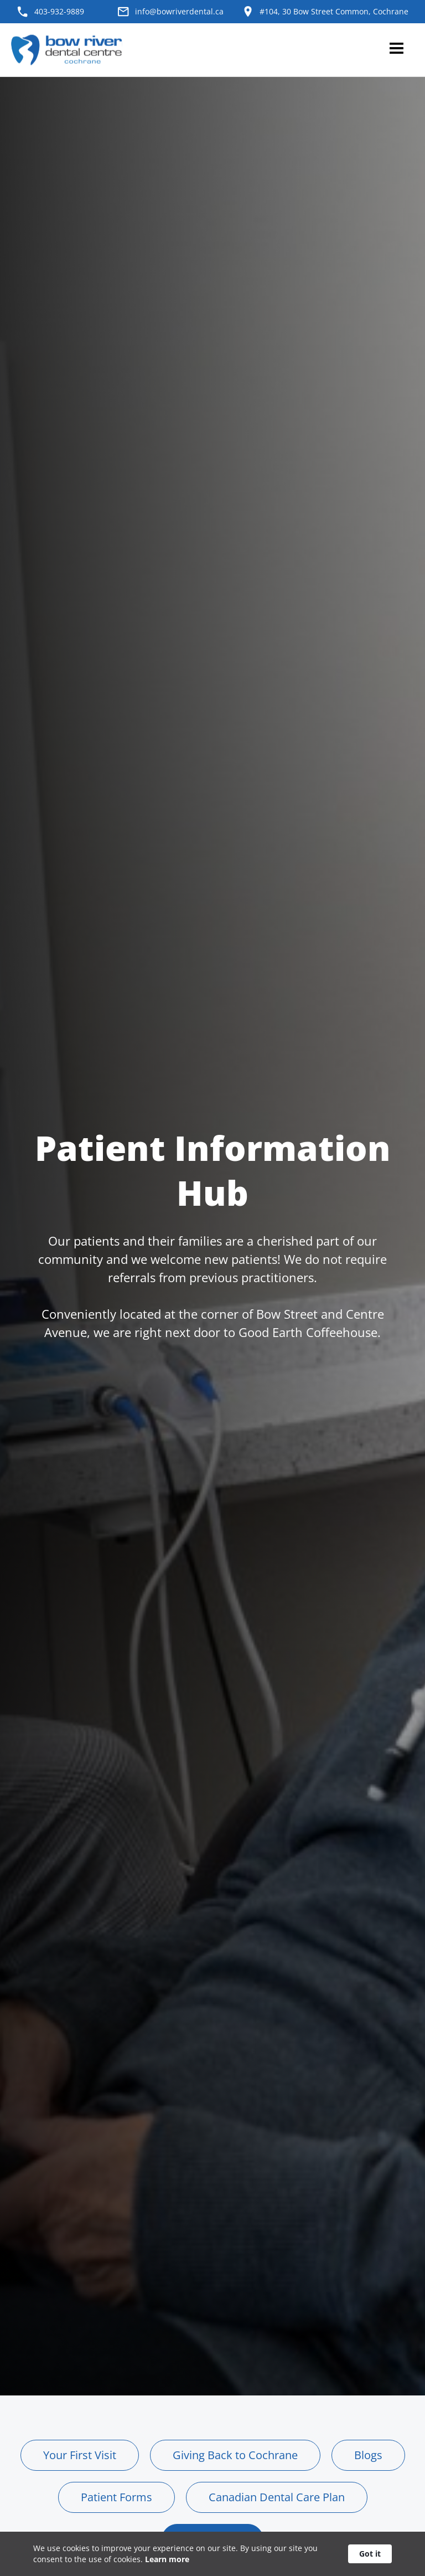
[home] (69, 50)
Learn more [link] (167, 2559)
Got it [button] (370, 2553)
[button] (396, 50)
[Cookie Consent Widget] (212, 2554)
